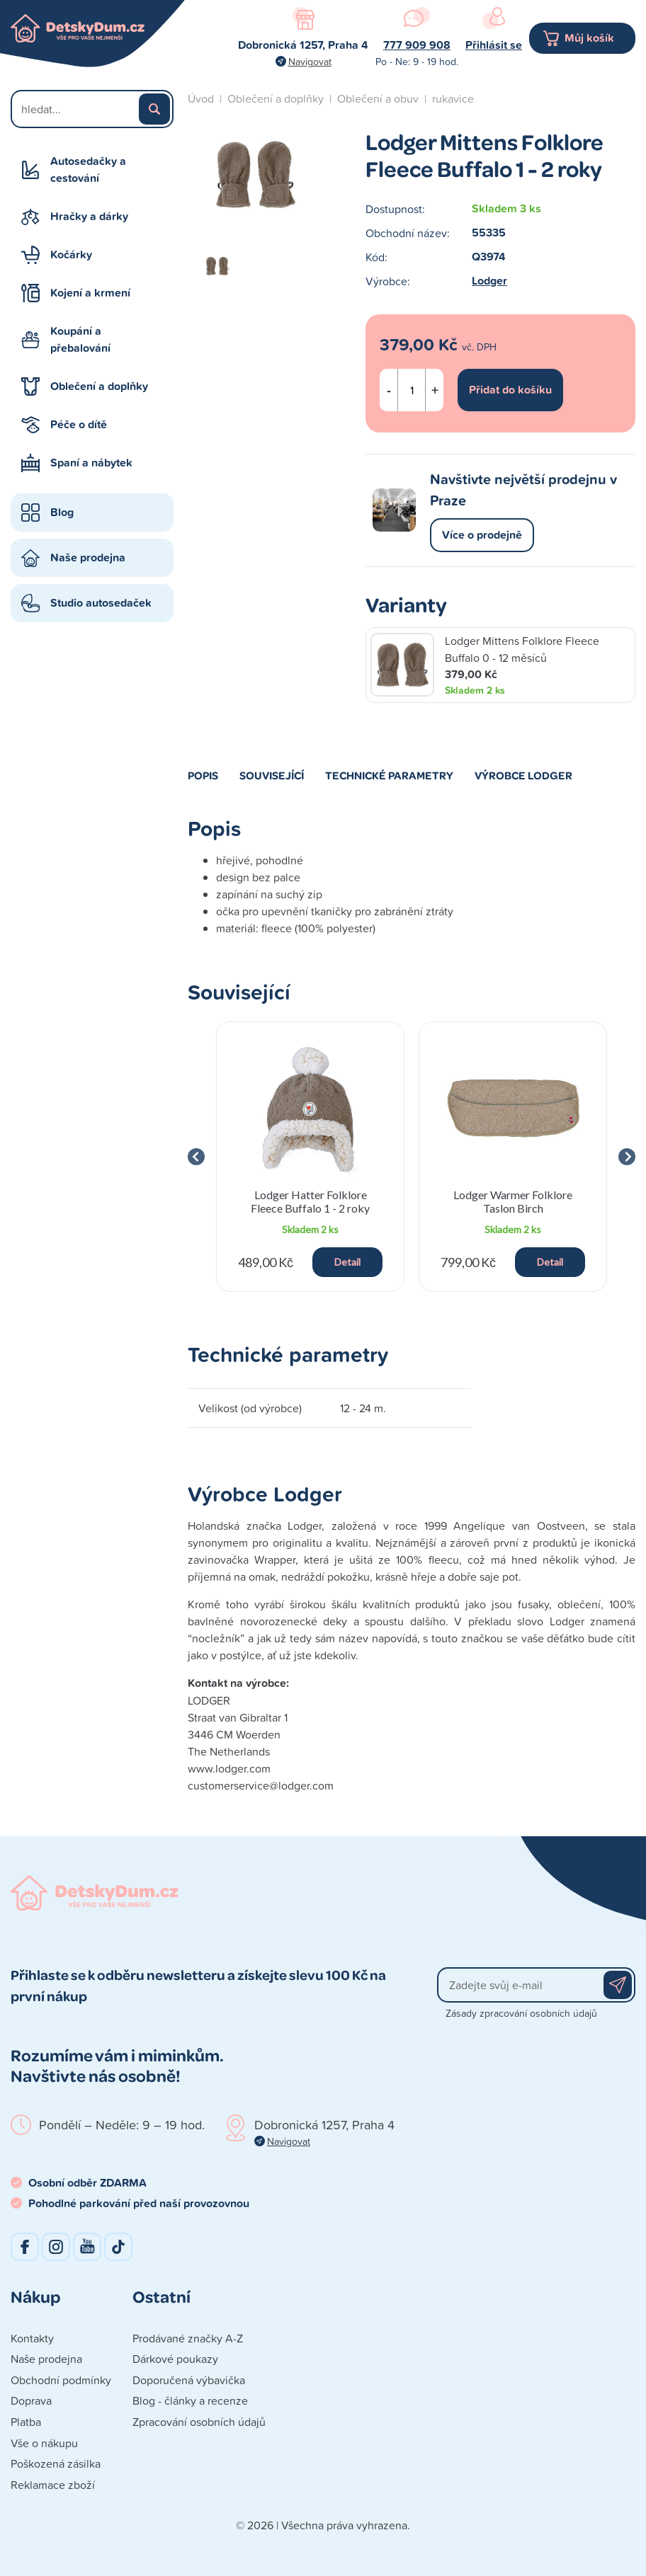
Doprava (31, 2400)
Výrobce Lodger (523, 775)
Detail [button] (347, 1262)
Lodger (489, 281)
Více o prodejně (482, 535)
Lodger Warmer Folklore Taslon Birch (512, 1201)
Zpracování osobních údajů (199, 2421)
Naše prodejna (87, 557)
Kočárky (71, 254)
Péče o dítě (78, 424)
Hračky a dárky (89, 216)
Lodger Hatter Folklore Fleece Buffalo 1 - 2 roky (310, 1201)
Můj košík (589, 38)
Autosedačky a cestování (88, 169)
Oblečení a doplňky (99, 386)
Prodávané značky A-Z (187, 2338)
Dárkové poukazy (175, 2358)
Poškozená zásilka (56, 2463)
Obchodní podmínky (61, 2380)
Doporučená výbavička (188, 2380)
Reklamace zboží (53, 2484)
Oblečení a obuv (378, 98)
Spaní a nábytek (91, 462)
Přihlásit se (493, 45)
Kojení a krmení (90, 293)
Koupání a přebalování (80, 339)
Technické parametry (389, 775)
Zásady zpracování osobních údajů (521, 2013)
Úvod (201, 98)
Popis (203, 775)
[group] (310, 1156)
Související (271, 775)
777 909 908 (416, 45)
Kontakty (32, 2338)
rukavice (453, 98)
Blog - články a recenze (190, 2400)
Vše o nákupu (44, 2443)
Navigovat (310, 61)
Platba (26, 2421)
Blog (62, 512)
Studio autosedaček (101, 603)
